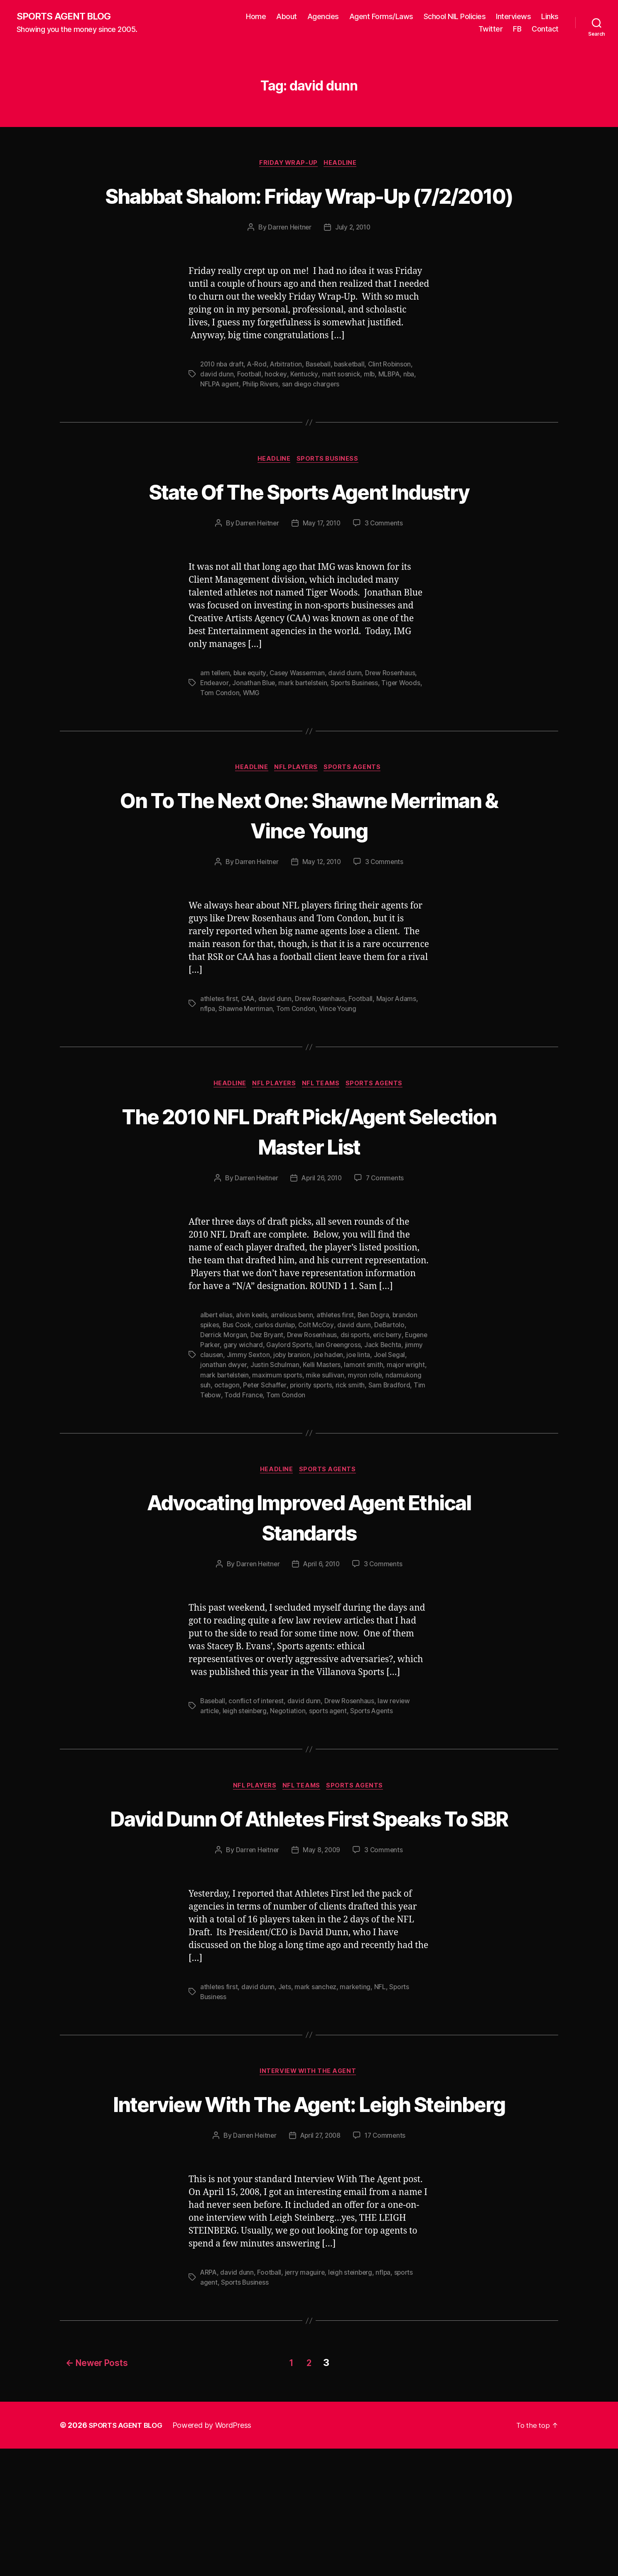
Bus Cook (238, 1391)
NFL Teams (323, 1149)
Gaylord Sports (314, 1410)
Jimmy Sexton (294, 1420)
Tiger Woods (405, 746)
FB (517, 29)
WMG (251, 756)
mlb (369, 406)
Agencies (323, 16)
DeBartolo (392, 1391)
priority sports (349, 1450)
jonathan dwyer (259, 1430)
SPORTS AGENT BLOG (67, 17)
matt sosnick (341, 406)
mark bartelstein (305, 746)
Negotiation (290, 1777)
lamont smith (399, 1430)
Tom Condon (220, 756)
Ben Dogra (378, 1381)
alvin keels (254, 1381)
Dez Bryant (267, 1401)
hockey (276, 406)
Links (550, 16)
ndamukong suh (224, 1450)
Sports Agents (356, 831)
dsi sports (357, 1401)
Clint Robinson (395, 396)
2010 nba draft (222, 396)
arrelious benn (294, 1381)
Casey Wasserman (299, 736)
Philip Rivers (261, 416)
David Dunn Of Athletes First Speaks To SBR (309, 1900)
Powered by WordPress (217, 2552)
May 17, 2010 (322, 586)
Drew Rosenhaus (393, 736)
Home (256, 16)
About (286, 16)
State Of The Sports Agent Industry (309, 539)
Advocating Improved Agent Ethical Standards (309, 1583)
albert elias (217, 1381)
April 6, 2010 (321, 1631)
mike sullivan (369, 1440)
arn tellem (215, 736)
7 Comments (387, 1244)
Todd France (288, 1460)
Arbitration (288, 396)
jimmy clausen (247, 1420)
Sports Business (330, 492)
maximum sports (320, 1440)
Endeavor (214, 746)
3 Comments (385, 586)
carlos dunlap (276, 1391)
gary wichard (268, 1410)
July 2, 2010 (353, 259)
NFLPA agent (220, 416)
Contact (545, 29)
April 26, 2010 (321, 1244)
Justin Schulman (310, 1430)
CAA (249, 1064)
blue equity (251, 736)
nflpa (208, 1073)
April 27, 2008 (320, 2265)
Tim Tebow (248, 1460)
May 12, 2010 (322, 927)
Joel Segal (216, 1430)
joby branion (338, 1420)
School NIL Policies (455, 16)
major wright (219, 1440)
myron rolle (409, 1440)
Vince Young (339, 1073)
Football (249, 406)
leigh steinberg (246, 1777)
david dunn (216, 406)
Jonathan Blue (254, 746)
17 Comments (387, 2265)
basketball (354, 396)
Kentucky (305, 406)
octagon (264, 1450)
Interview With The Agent (309, 2170)
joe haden (375, 1420)
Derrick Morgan (223, 1401)
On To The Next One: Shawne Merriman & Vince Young (309, 878)
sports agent (331, 1777)
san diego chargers (312, 416)
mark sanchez (317, 2085)
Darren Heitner (288, 259)
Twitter (490, 29)
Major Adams (399, 1064)
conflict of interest (258, 1767)
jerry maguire (306, 2402)
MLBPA (390, 406)
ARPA (209, 2402)
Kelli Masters (357, 1430)
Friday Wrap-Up (288, 164)
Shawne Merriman (246, 1073)
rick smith (389, 1450)
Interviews (513, 16)
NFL (381, 2085)
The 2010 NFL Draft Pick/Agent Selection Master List (309, 1196)
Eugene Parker (222, 1410)
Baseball (322, 396)
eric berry (390, 1401)
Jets (285, 2085)
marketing (357, 2085)
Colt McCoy (318, 1391)
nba (410, 406)
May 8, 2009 (321, 1948)
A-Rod (259, 396)
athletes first (219, 1064)
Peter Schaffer (303, 1450)
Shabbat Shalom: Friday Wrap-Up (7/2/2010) (309, 211)
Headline (342, 164)
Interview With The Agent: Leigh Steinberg (309, 2217)
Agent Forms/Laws (381, 16)
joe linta (406, 1420)
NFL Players (297, 831)
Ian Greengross (364, 1410)
